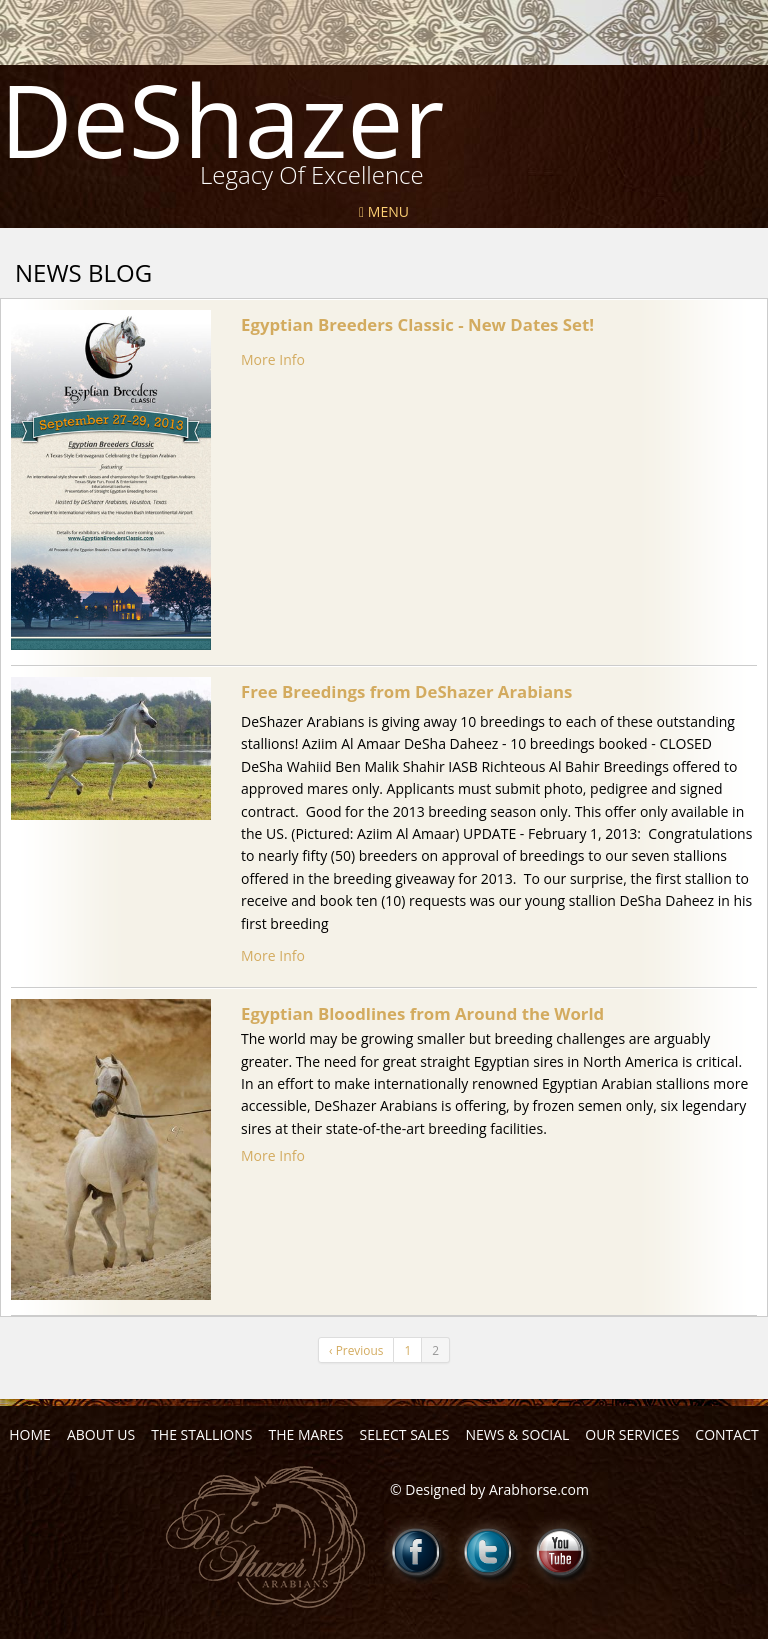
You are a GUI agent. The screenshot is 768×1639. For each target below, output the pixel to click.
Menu (384, 211)
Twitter (489, 1552)
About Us (101, 1434)
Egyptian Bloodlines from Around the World (422, 1013)
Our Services (632, 1434)
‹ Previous (356, 1350)
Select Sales (404, 1434)
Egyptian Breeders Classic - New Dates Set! (417, 324)
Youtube (561, 1552)
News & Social (517, 1434)
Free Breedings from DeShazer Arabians (406, 691)
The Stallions (201, 1434)
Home (30, 1434)
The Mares (305, 1434)
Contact (726, 1434)
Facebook (417, 1552)
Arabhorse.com (539, 1489)
